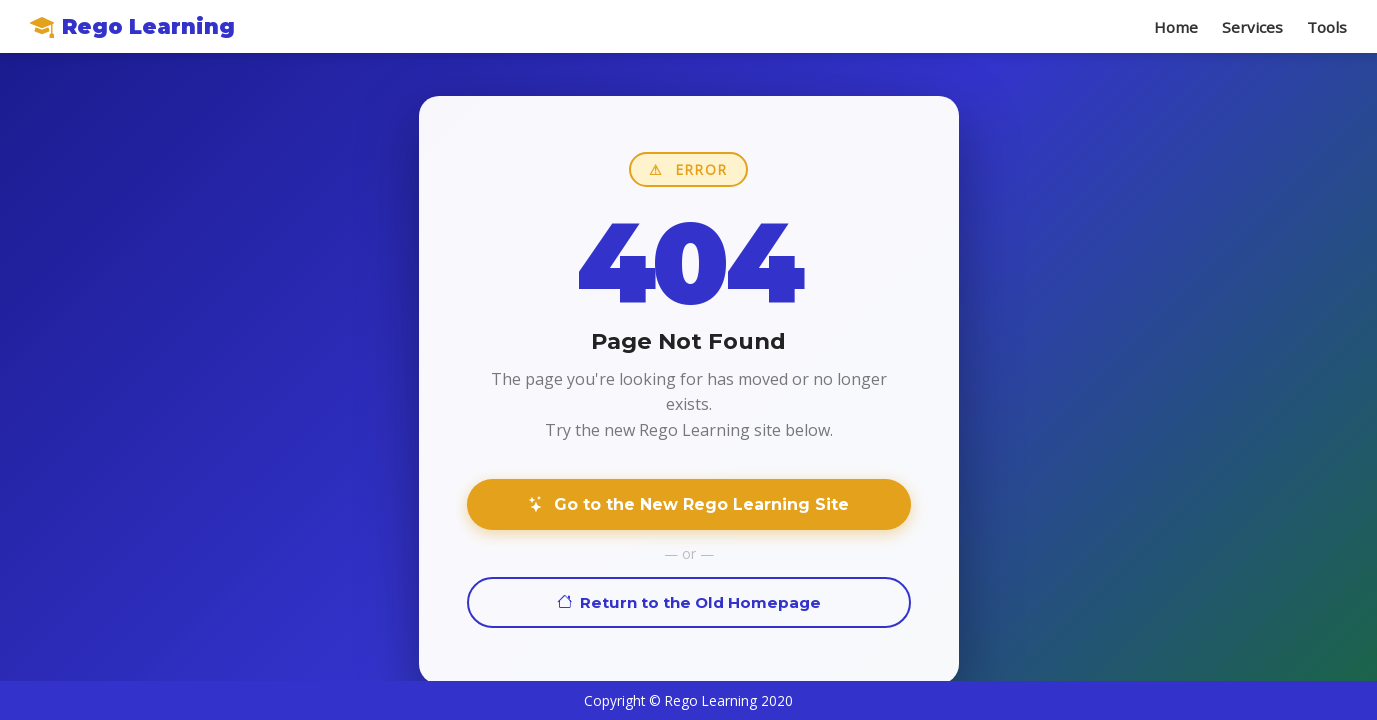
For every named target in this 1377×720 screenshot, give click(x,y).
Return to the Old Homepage (689, 602)
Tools (1327, 27)
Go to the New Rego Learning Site (688, 504)
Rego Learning (132, 26)
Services (1252, 27)
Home (1176, 27)
